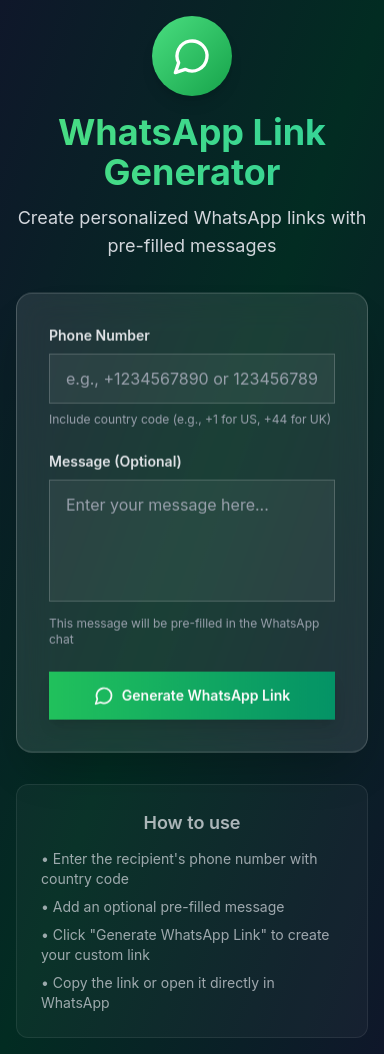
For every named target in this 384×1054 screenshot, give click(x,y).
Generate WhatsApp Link (192, 696)
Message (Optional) (115, 461)
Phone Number (99, 335)
